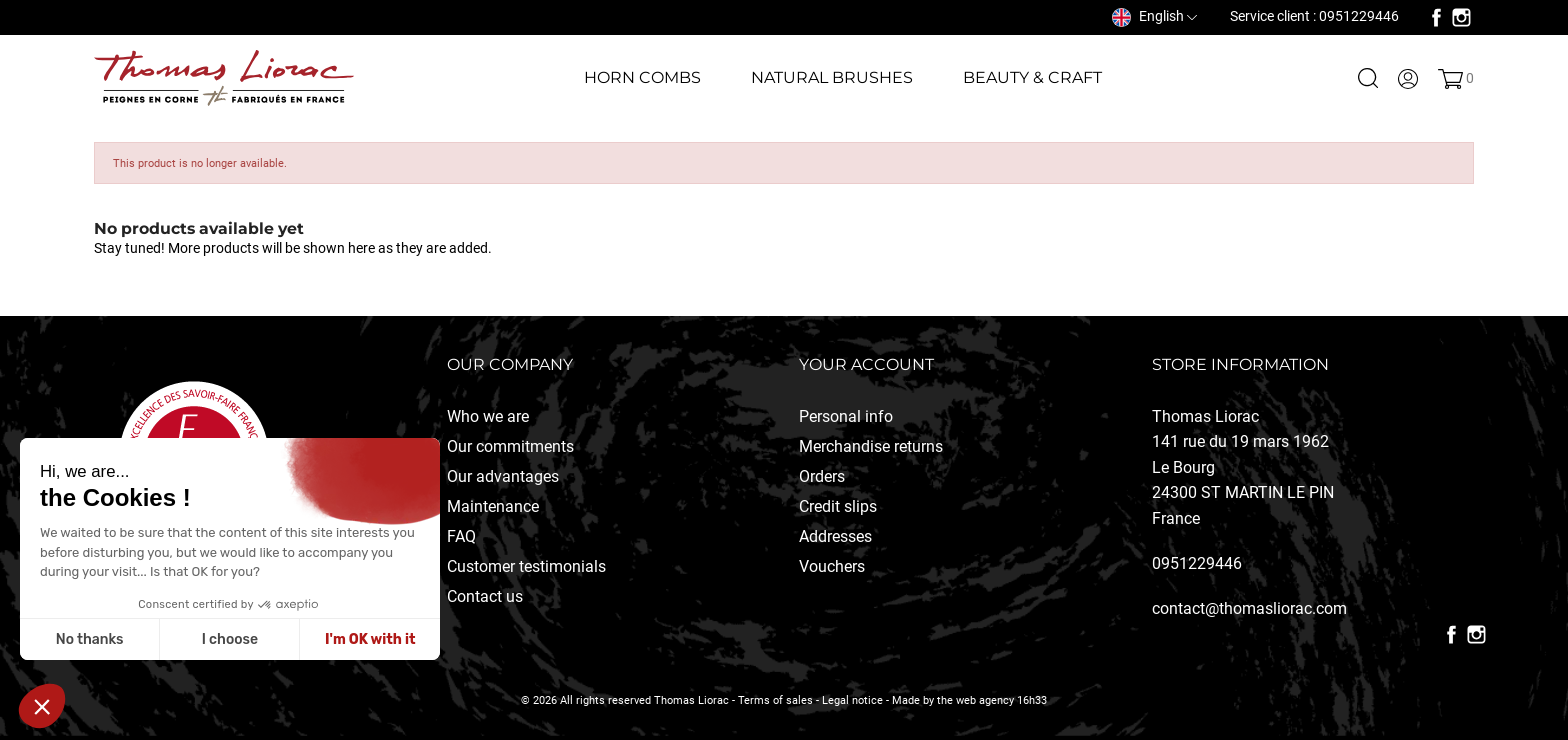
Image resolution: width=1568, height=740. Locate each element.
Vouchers (832, 566)
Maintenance (493, 506)
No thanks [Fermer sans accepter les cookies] (90, 639)
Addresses (835, 536)
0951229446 (1197, 563)
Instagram (1461, 17)
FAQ (461, 536)
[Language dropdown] (1154, 16)
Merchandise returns (871, 446)
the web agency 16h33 (992, 700)
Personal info (846, 416)
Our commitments (510, 446)
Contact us (485, 596)
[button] (42, 706)
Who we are (488, 416)
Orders (822, 476)
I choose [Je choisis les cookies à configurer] (230, 639)
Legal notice (852, 700)
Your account (866, 364)
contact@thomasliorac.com (1249, 608)
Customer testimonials (526, 566)
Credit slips (838, 506)
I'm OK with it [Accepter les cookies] (370, 639)
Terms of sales (775, 700)
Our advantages (503, 476)
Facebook (1436, 17)
